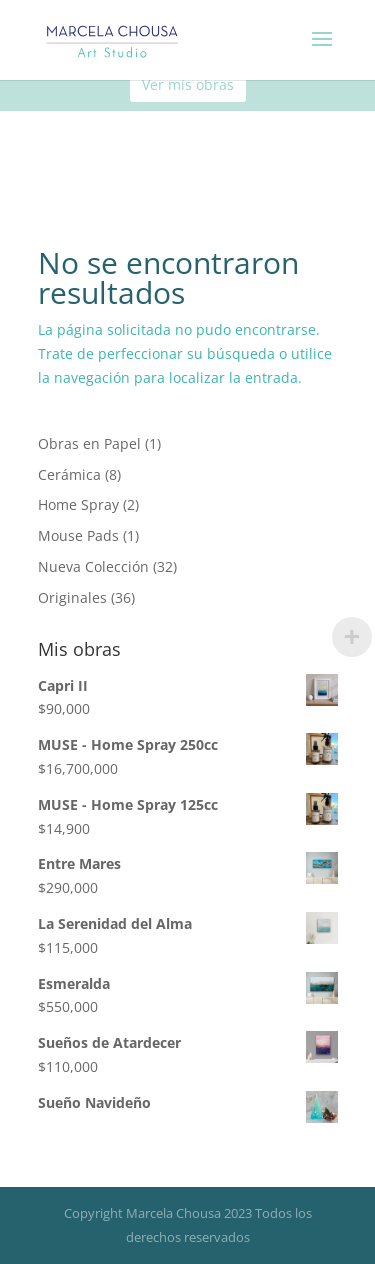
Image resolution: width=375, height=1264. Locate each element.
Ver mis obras (188, 84)
